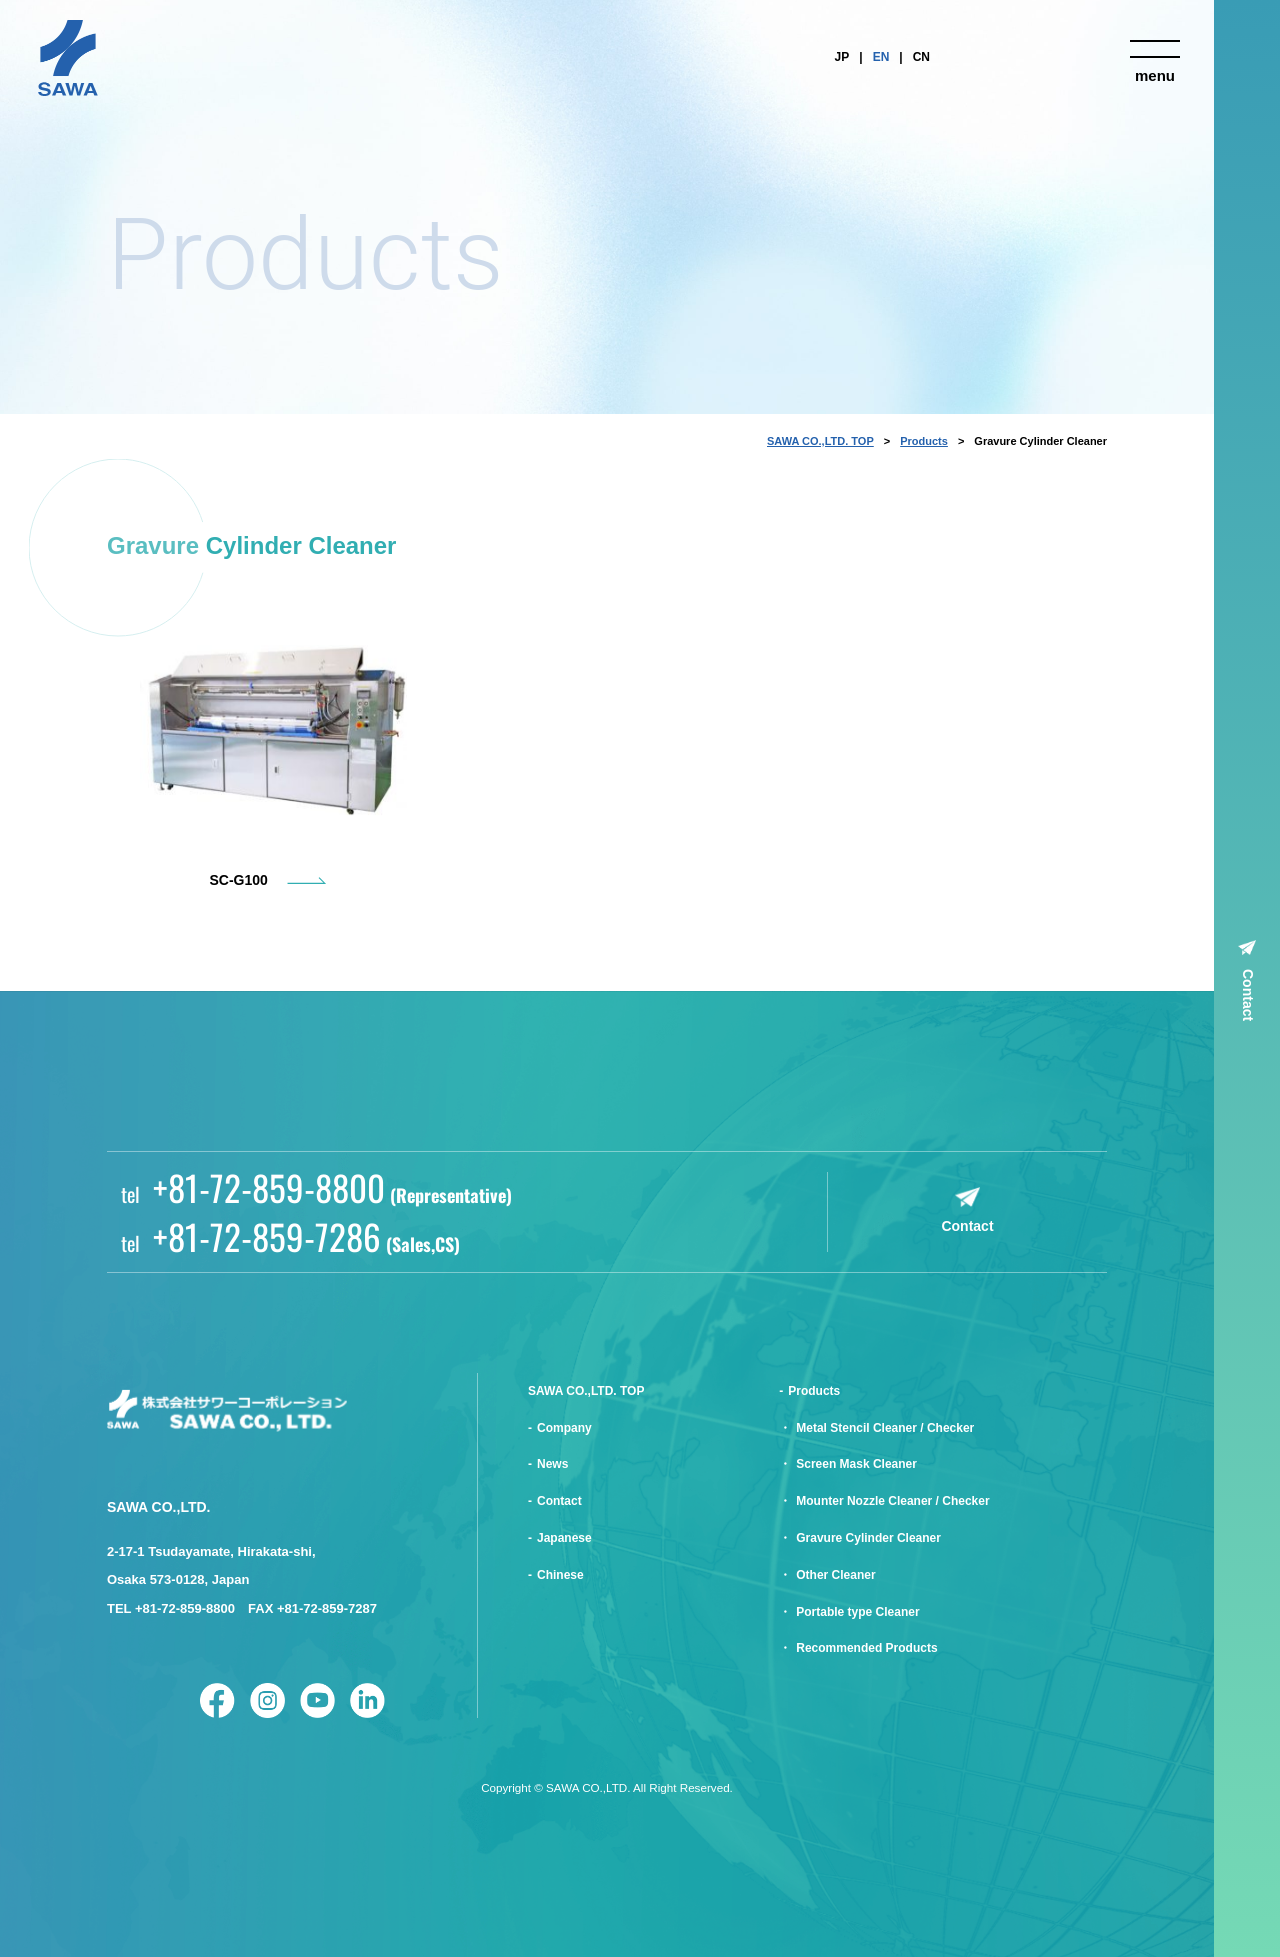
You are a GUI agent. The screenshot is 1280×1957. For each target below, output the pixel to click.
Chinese (560, 1575)
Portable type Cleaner (857, 1612)
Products (924, 441)
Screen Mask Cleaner (856, 1464)
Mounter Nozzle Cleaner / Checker (892, 1501)
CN (921, 57)
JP (842, 57)
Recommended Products (866, 1648)
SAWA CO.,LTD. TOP (820, 441)
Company (564, 1428)
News (552, 1464)
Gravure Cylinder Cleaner (868, 1538)
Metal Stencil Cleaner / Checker (885, 1428)
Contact (1248, 995)
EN (881, 57)
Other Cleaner (835, 1575)
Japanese (564, 1538)
